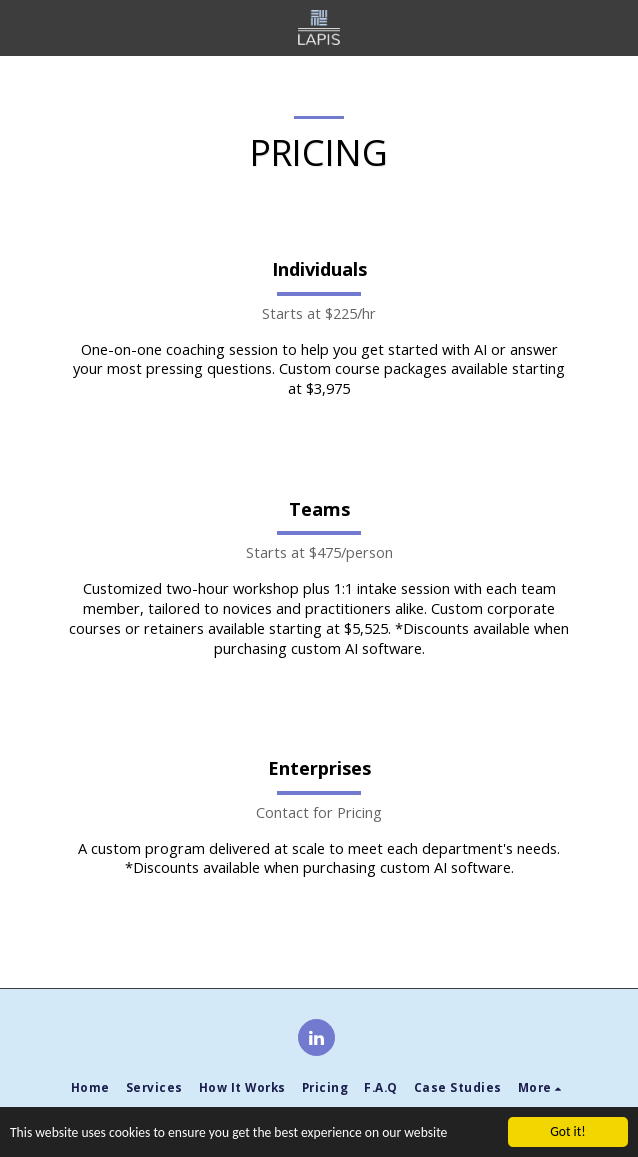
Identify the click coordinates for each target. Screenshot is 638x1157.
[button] (22, 26)
